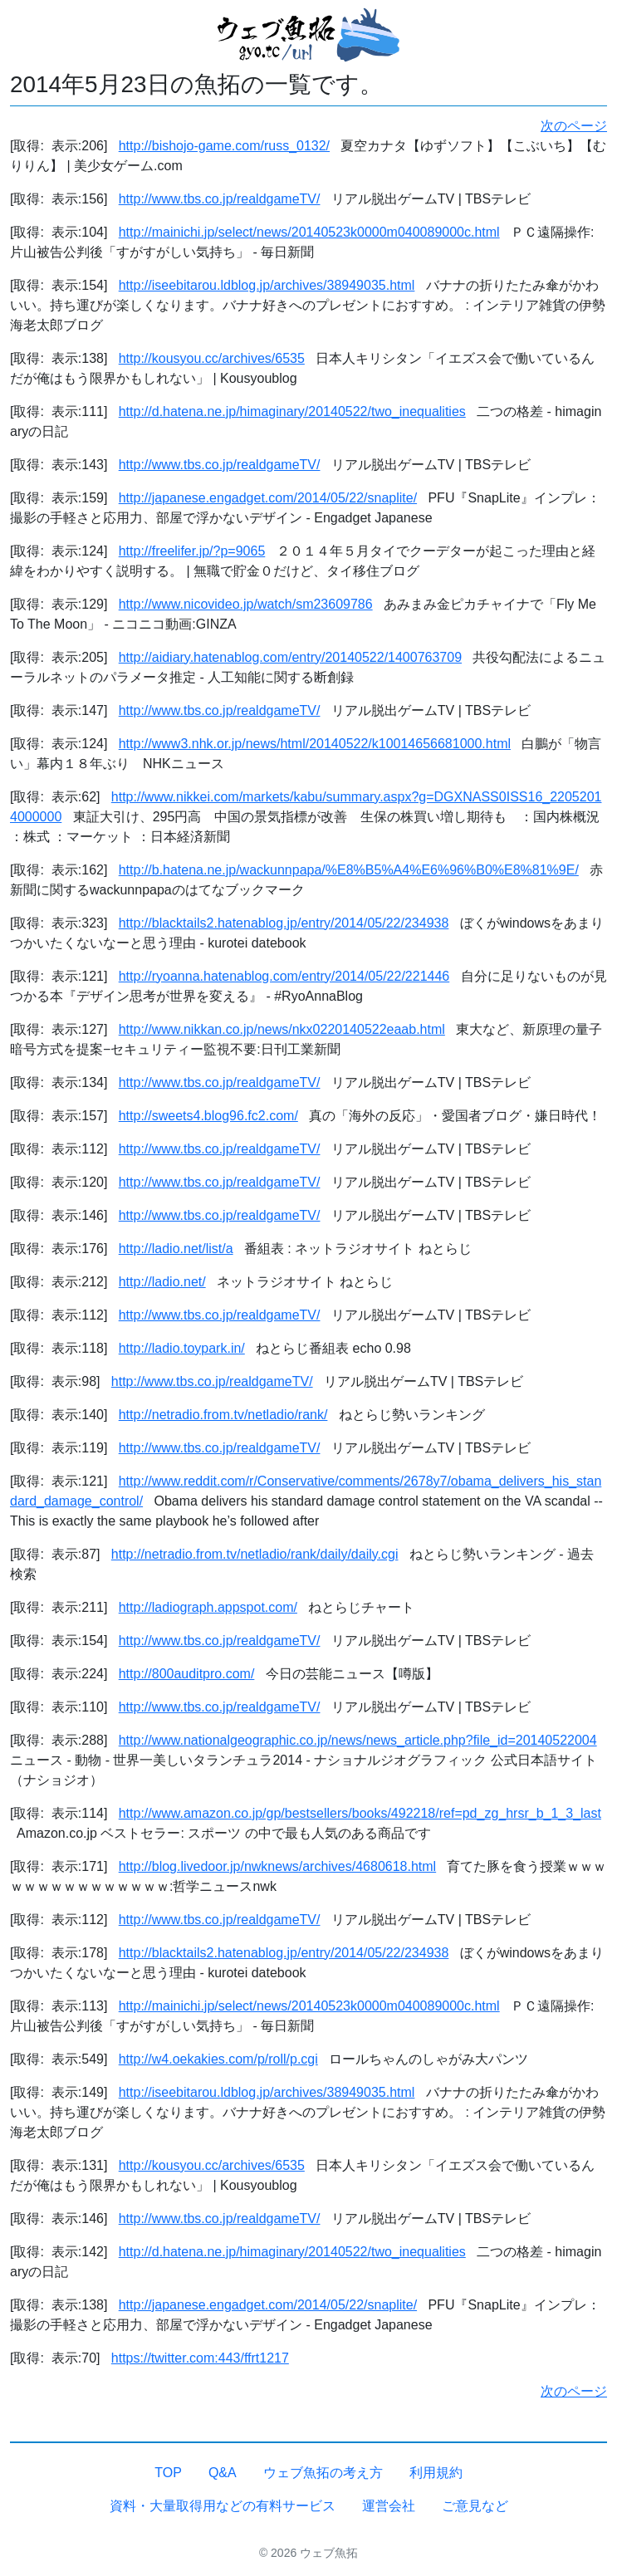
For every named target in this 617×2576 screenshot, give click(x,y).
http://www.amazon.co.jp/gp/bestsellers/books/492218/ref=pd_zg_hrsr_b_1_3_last (360, 1813)
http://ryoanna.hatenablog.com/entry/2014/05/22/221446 (284, 976)
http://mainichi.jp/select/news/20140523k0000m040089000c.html (309, 232)
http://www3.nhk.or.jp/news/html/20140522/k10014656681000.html (315, 744)
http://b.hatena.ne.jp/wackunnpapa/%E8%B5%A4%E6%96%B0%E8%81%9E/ (349, 870)
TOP (168, 2473)
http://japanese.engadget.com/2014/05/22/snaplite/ (268, 498)
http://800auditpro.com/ (187, 1674)
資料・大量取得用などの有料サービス (222, 2506)
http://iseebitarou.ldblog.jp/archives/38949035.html (267, 285)
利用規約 (436, 2473)
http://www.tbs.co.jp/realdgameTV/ (220, 199)
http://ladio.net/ (162, 1282)
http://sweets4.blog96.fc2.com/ (208, 1116)
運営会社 (388, 2506)
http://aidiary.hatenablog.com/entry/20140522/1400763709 (290, 657)
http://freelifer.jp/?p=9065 (192, 551)
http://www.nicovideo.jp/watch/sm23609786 (246, 604)
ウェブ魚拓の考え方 (323, 2473)
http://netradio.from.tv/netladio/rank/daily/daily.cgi (255, 1554)
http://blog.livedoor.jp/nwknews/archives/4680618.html (277, 1866)
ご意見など (475, 2506)
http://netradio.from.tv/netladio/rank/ (223, 1415)
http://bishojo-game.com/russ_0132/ (224, 146)
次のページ (574, 126)
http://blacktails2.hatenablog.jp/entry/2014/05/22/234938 (284, 923)
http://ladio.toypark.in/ (182, 1348)
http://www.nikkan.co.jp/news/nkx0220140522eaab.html (282, 1029)
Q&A (222, 2473)
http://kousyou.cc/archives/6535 (212, 358)
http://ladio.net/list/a (176, 1248)
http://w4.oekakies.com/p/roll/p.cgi (218, 2059)
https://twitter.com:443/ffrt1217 (200, 2358)
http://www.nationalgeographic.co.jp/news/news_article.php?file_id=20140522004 (358, 1740)
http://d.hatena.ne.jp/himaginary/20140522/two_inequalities (292, 411)
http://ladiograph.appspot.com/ (208, 1607)
